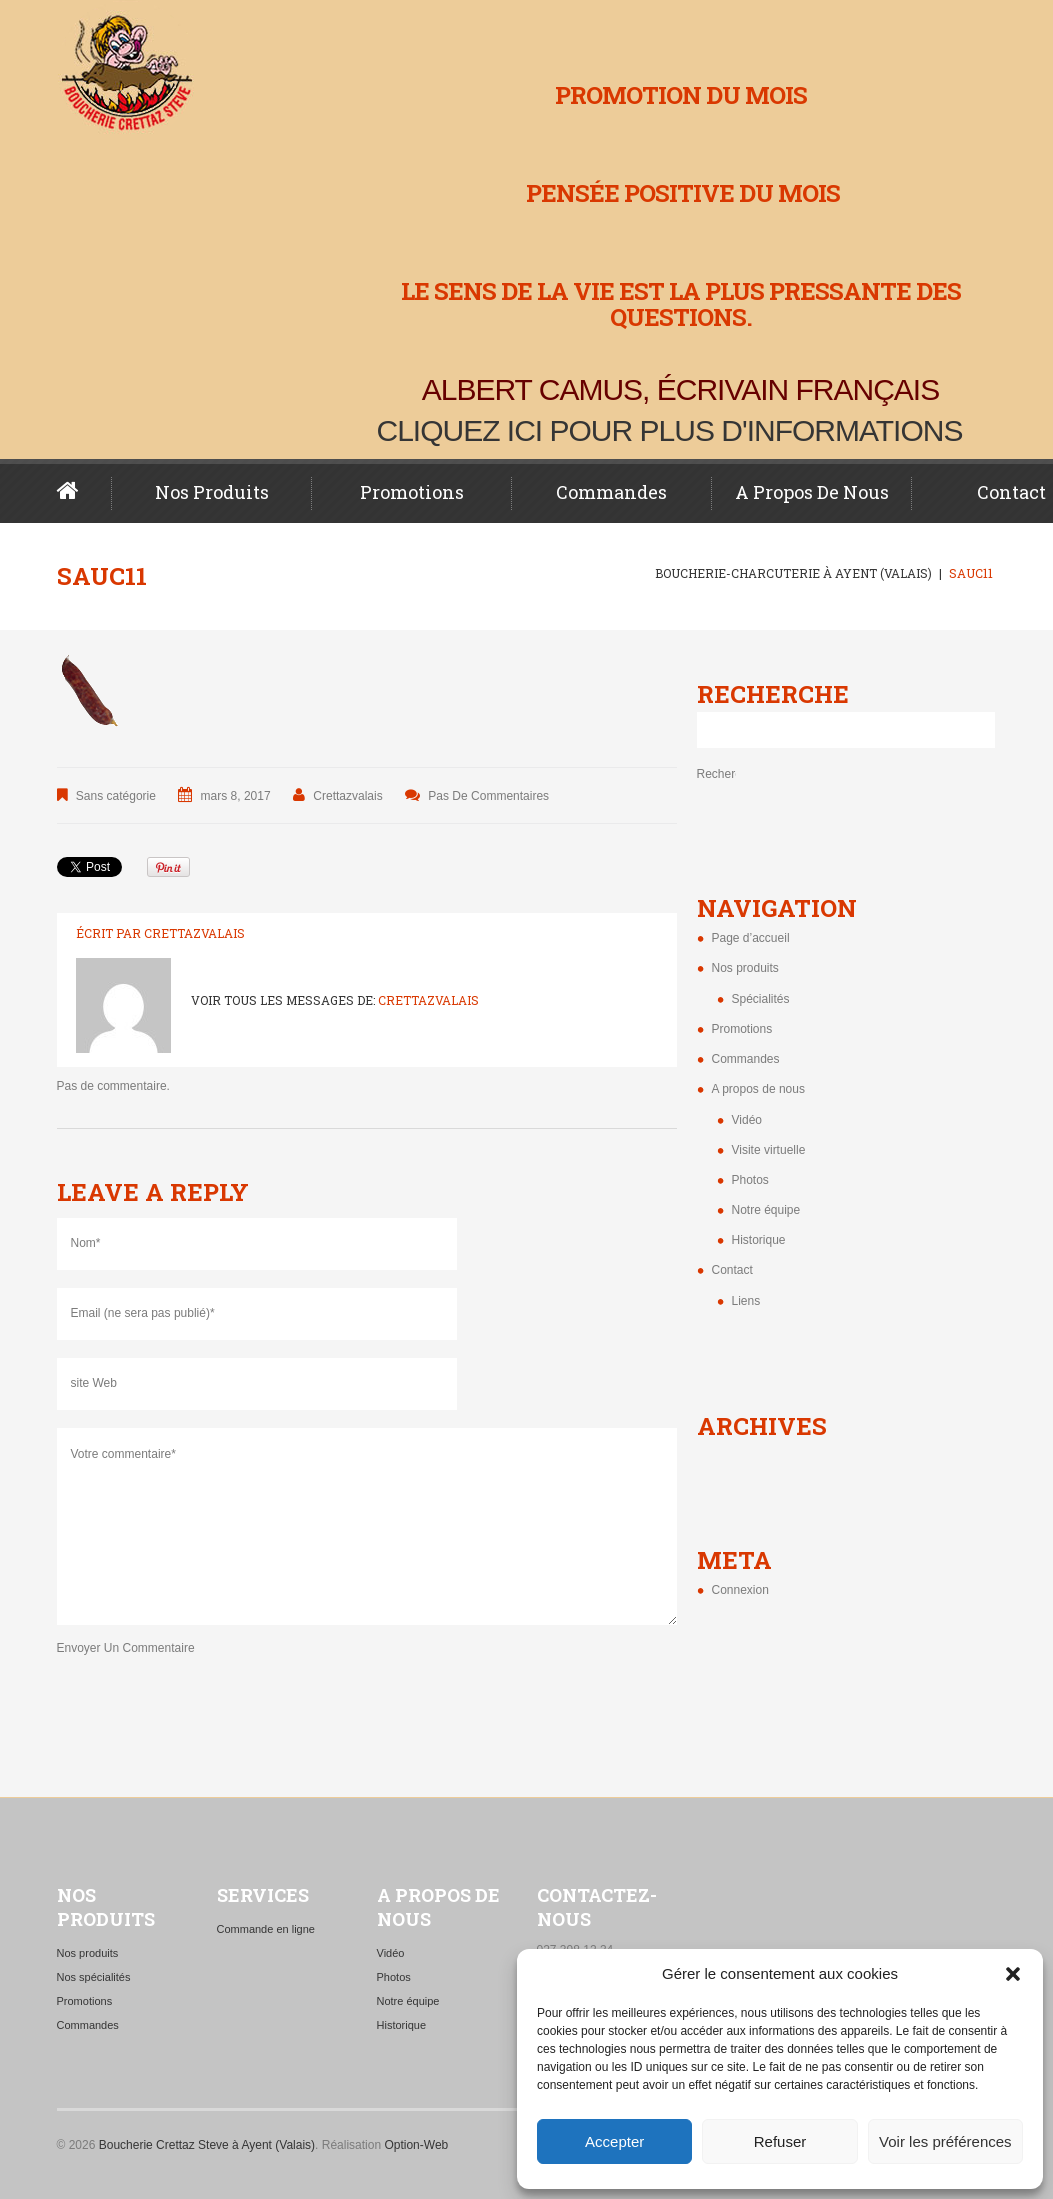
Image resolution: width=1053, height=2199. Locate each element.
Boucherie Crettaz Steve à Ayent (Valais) (207, 2145)
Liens (746, 1301)
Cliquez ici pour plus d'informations (670, 430)
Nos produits (212, 492)
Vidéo (747, 1120)
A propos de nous (812, 492)
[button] (1013, 1974)
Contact (732, 1270)
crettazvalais (347, 796)
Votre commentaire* (367, 1526)
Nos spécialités (94, 1977)
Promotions (412, 492)
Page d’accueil (84, 491)
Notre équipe (766, 1210)
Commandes (611, 492)
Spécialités (761, 999)
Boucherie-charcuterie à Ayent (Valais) (793, 573)
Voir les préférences (945, 2141)
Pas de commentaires (488, 796)
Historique (759, 1240)
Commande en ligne (266, 1929)
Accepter (614, 2141)
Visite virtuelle (769, 1150)
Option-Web (416, 2145)
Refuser (780, 2141)
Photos (750, 1180)
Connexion (740, 1590)
